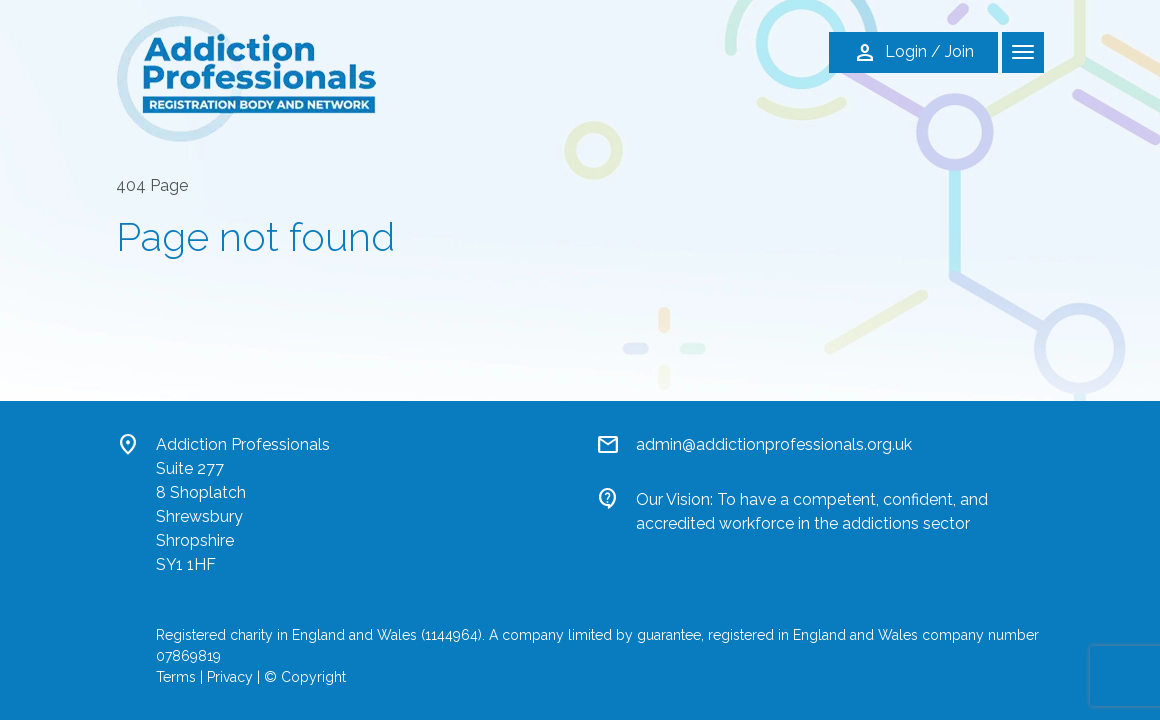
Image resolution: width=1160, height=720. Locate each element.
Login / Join (913, 53)
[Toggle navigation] (1023, 52)
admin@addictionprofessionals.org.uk (774, 444)
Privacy (230, 677)
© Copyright (305, 677)
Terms (176, 677)
